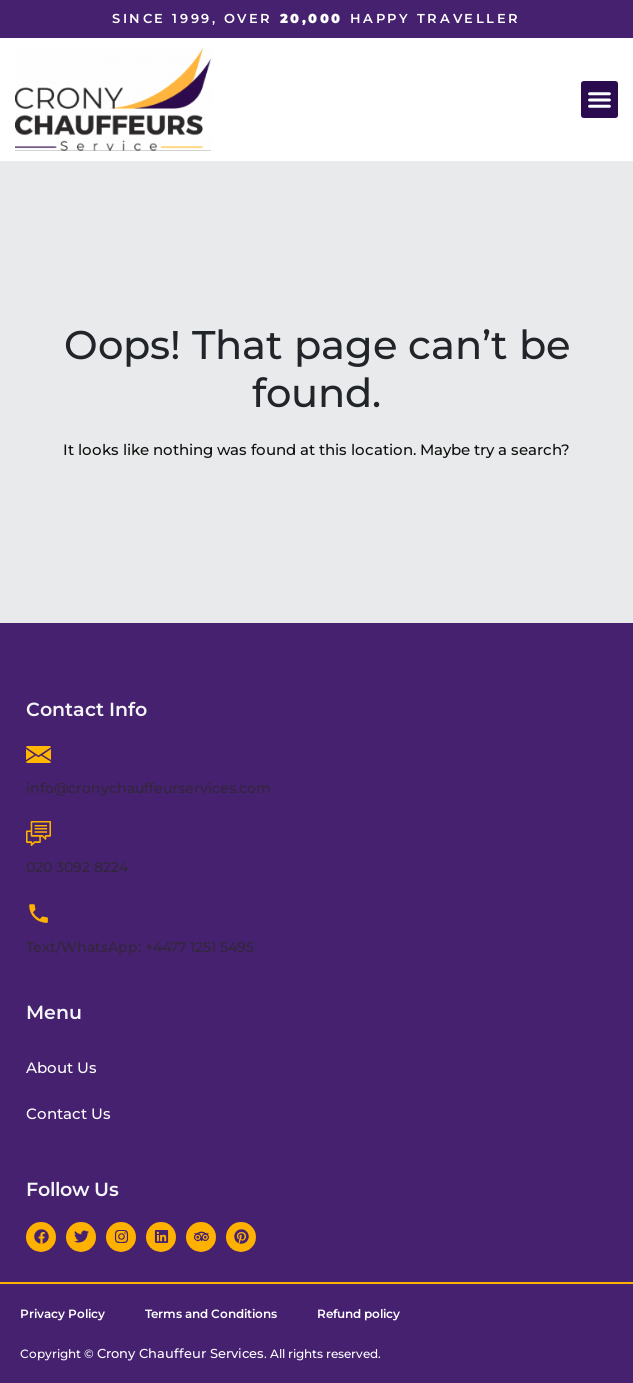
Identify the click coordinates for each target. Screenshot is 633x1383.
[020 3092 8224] (38, 833)
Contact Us (68, 1113)
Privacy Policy (62, 1313)
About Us (61, 1067)
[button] (600, 100)
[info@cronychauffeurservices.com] (38, 754)
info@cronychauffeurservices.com (148, 788)
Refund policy (358, 1313)
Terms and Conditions (211, 1313)
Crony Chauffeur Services (180, 1353)
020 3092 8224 (77, 867)
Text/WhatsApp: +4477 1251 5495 (140, 947)
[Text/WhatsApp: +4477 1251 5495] (38, 913)
